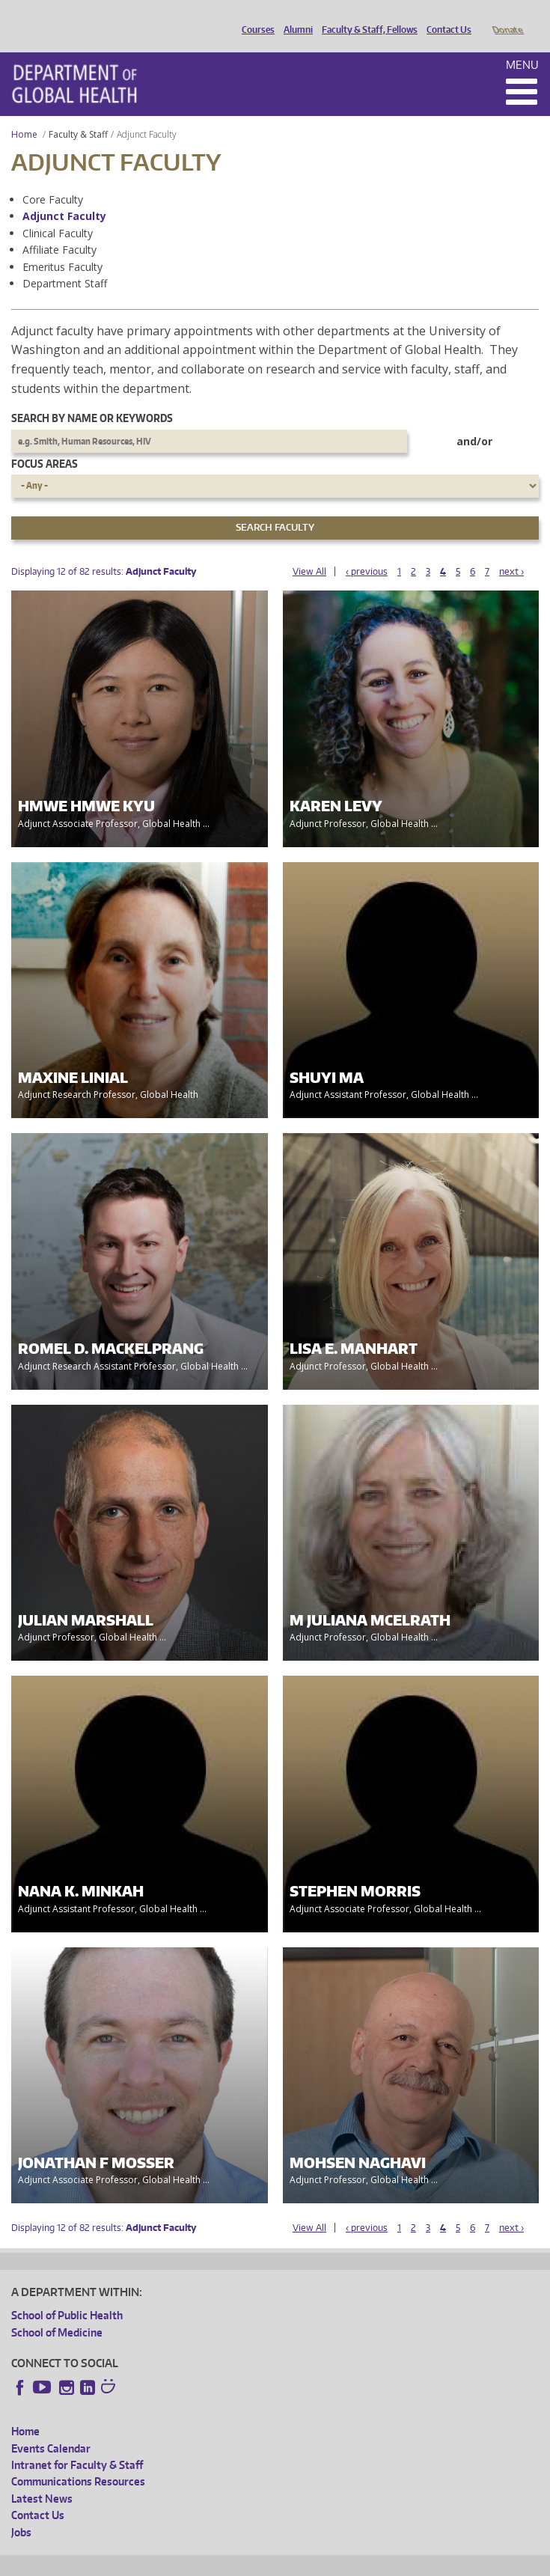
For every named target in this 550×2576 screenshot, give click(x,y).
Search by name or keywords (92, 397)
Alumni (294, 17)
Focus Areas (44, 442)
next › (511, 550)
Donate (507, 17)
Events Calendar (51, 2427)
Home (24, 113)
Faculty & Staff (78, 113)
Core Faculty (52, 178)
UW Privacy (209, 2562)
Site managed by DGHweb (359, 2562)
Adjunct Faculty (64, 195)
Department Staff (64, 262)
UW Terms (270, 2562)
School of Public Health (67, 2294)
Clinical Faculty (57, 212)
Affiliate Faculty (59, 229)
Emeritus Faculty (62, 246)
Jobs (21, 2511)
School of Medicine (57, 2311)
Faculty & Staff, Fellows (366, 17)
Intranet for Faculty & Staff (77, 2444)
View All (309, 550)
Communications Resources (78, 2460)
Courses (254, 17)
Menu (522, 43)
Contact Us (445, 17)
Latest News (42, 2477)
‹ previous (367, 550)
